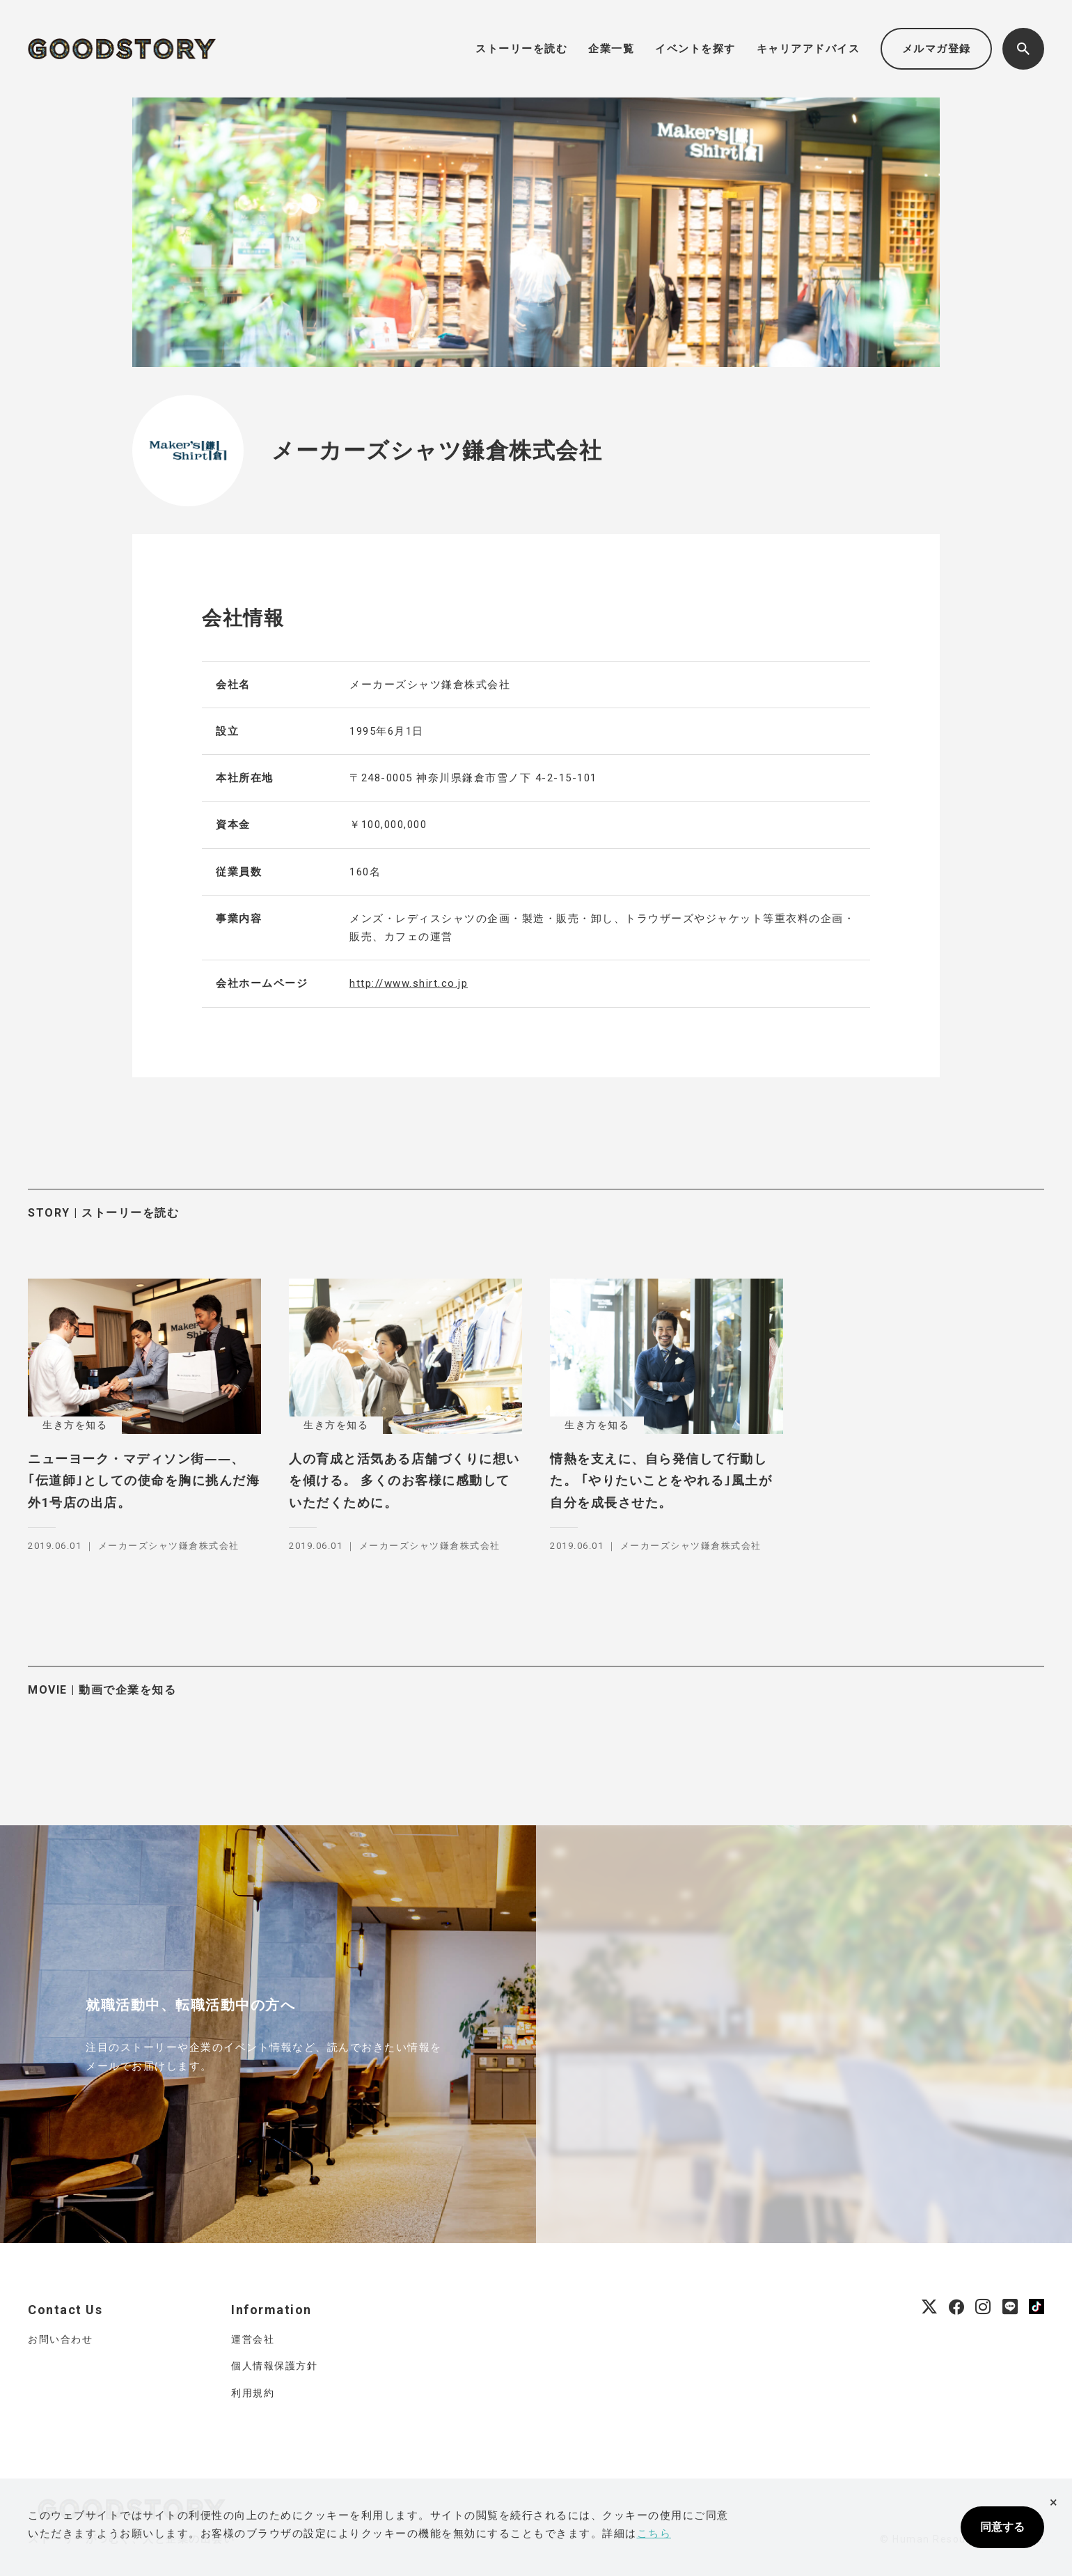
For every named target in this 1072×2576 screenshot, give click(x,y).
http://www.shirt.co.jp (408, 983)
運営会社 (252, 2339)
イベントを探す (695, 48)
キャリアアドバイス (808, 48)
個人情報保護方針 (274, 2365)
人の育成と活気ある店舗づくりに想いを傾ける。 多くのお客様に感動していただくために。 (404, 1480)
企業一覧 (611, 48)
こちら (654, 2533)
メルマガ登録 (936, 48)
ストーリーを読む (521, 48)
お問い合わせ (60, 2339)
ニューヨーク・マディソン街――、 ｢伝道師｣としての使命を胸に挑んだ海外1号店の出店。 (144, 1480)
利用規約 (252, 2392)
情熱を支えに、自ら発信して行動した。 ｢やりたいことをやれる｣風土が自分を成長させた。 (661, 1480)
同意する (1002, 2527)
